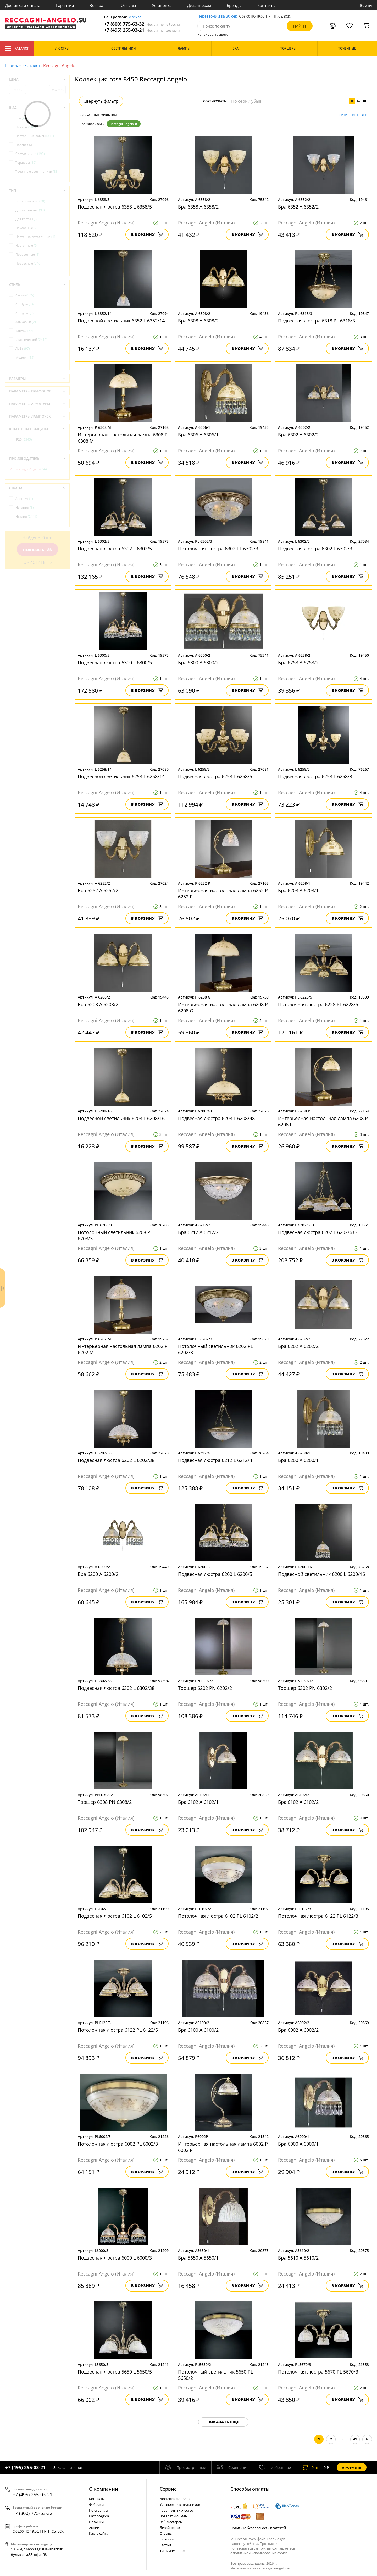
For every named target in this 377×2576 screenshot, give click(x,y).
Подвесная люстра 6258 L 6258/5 (215, 776)
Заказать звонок (68, 2467)
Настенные (26, 245)
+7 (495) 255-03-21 (142, 30)
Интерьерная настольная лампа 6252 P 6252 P (223, 893)
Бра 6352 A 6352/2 (298, 207)
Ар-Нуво (25, 304)
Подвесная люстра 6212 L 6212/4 (215, 1460)
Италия (26, 516)
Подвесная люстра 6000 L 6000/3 (115, 2258)
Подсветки (26, 144)
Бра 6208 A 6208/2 (98, 1004)
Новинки (96, 2521)
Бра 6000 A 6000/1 (298, 2144)
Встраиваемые (30, 201)
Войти (366, 5)
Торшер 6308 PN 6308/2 (105, 1802)
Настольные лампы (34, 136)
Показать (37, 549)
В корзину (147, 234)
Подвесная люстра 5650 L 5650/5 (115, 2372)
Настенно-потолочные (35, 236)
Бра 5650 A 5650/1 (198, 2258)
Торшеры (25, 162)
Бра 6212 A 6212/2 (198, 1232)
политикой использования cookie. (260, 2553)
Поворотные (27, 254)
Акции (94, 2527)
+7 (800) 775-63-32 (142, 24)
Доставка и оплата (22, 5)
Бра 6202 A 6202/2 (298, 1346)
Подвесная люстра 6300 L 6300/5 (115, 662)
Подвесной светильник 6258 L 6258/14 (121, 776)
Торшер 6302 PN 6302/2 (305, 1688)
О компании (103, 2489)
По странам (98, 2510)
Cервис (168, 2489)
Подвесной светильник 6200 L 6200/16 (321, 1574)
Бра (22, 118)
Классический (31, 339)
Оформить (351, 2467)
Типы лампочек (172, 2550)
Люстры (25, 127)
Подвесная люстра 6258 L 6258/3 (315, 776)
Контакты (266, 5)
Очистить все (353, 115)
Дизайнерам (199, 5)
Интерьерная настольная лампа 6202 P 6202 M (123, 1349)
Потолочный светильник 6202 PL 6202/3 (215, 1349)
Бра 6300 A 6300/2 (198, 662)
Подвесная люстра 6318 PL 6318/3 (316, 320)
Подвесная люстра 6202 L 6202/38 (116, 1460)
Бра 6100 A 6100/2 (198, 2030)
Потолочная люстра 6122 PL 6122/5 (118, 2030)
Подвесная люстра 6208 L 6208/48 (216, 1118)
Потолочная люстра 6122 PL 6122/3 (318, 1916)
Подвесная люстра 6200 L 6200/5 (215, 1574)
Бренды (234, 5)
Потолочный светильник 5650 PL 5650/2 (215, 2375)
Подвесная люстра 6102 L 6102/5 (115, 1916)
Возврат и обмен (173, 2516)
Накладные (26, 228)
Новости (167, 2539)
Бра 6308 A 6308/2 (198, 320)
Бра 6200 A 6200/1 (298, 1460)
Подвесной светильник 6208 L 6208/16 (121, 1118)
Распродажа (99, 2516)
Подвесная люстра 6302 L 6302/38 (116, 1688)
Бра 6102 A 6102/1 (198, 1802)
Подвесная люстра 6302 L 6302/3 (315, 548)
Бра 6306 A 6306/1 (198, 434)
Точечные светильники (37, 171)
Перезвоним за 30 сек (217, 16)
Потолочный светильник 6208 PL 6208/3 (115, 1235)
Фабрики (96, 2504)
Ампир (24, 295)
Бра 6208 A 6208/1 (298, 890)
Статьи (165, 2544)
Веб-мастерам (171, 2521)
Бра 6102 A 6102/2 (298, 1802)
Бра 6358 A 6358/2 (198, 207)
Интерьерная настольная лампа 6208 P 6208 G (223, 1007)
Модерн (24, 357)
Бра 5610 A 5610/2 (298, 2258)
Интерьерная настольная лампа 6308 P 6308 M (123, 437)
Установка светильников (180, 2504)
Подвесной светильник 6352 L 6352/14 (121, 320)
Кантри (24, 330)
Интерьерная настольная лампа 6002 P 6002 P (223, 2147)
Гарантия (65, 5)
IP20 (23, 439)
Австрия (24, 498)
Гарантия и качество (176, 2510)
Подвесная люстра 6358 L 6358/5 (115, 207)
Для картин (26, 219)
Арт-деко (25, 313)
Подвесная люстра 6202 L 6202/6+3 (317, 1232)
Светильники (30, 153)
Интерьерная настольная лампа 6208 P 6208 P (323, 1121)
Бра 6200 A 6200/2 (98, 1574)
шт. (311, 2467)
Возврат (97, 5)
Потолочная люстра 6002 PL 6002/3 (118, 2144)
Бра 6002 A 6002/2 (298, 2030)
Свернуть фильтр (101, 101)
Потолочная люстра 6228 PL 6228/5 (318, 1004)
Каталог (17, 48)
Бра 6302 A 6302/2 (298, 434)
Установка (161, 5)
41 (355, 2439)
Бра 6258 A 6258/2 (298, 662)
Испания (24, 507)
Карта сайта (98, 2533)
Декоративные (30, 210)
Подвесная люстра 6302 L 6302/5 (115, 548)
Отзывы (128, 5)
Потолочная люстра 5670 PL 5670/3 (318, 2372)
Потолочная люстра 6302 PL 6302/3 (218, 548)
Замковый (25, 322)
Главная (13, 65)
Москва (135, 17)
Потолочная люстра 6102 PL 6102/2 (218, 1916)
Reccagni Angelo (123, 124)
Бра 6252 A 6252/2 (98, 890)
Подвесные (28, 263)
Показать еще (223, 2421)
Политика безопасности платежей (258, 2527)
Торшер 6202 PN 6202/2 (205, 1688)
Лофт (22, 348)
